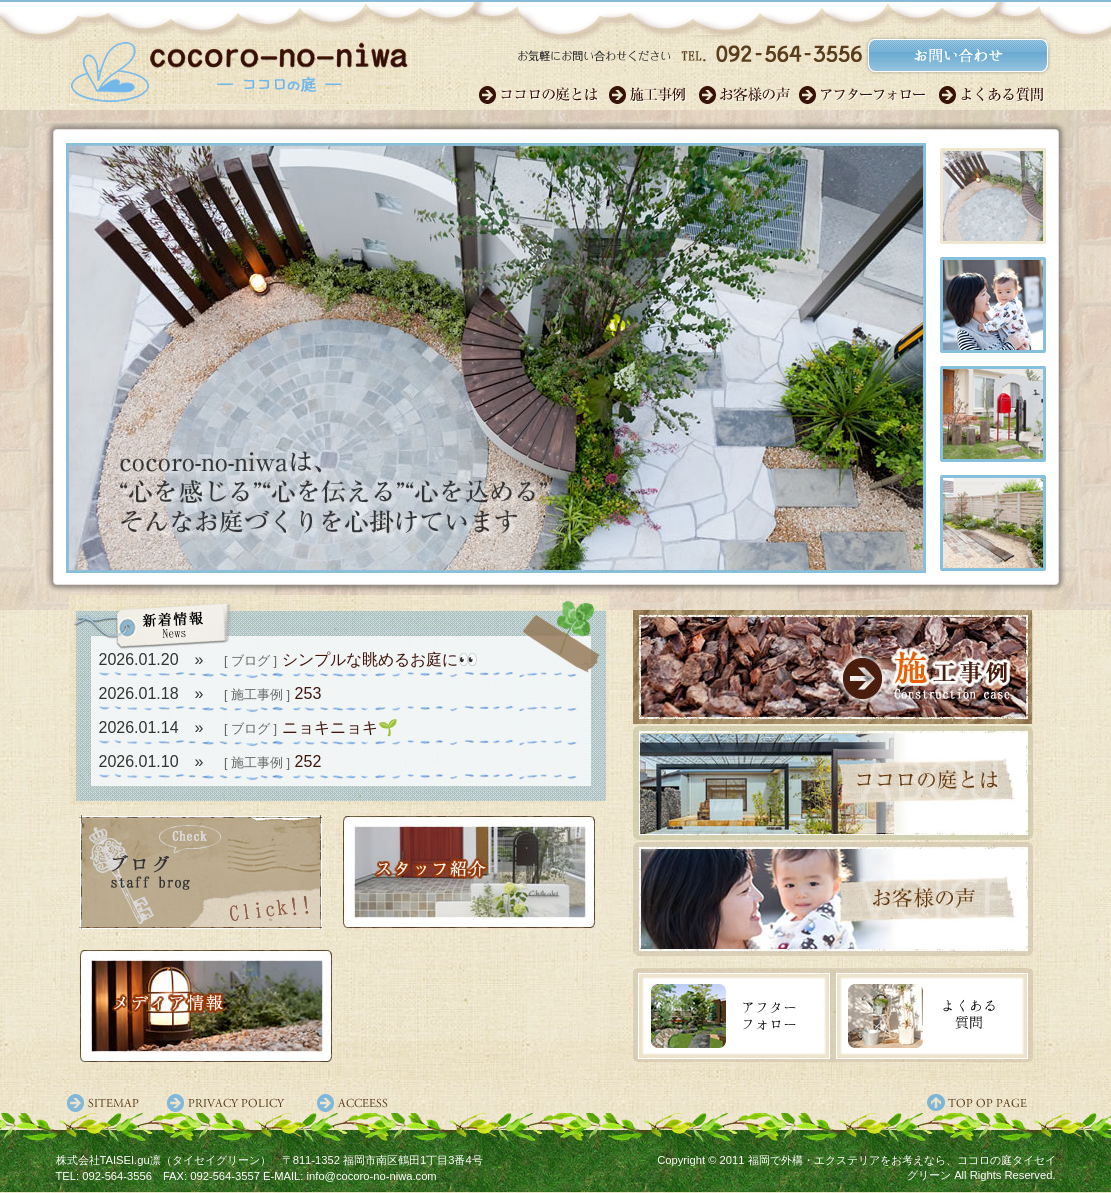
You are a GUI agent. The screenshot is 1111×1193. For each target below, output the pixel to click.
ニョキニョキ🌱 (340, 727)
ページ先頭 (991, 1103)
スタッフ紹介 (469, 872)
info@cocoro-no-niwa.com (372, 1176)
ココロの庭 (833, 784)
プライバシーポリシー (231, 1103)
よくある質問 (993, 95)
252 (308, 761)
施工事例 (653, 95)
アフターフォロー (868, 95)
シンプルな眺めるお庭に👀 (380, 659)
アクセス (356, 1103)
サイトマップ (106, 1103)
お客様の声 (748, 95)
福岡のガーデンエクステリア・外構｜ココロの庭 (239, 65)
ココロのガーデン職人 (543, 95)
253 (308, 693)
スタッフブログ (200, 872)
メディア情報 (206, 1006)
